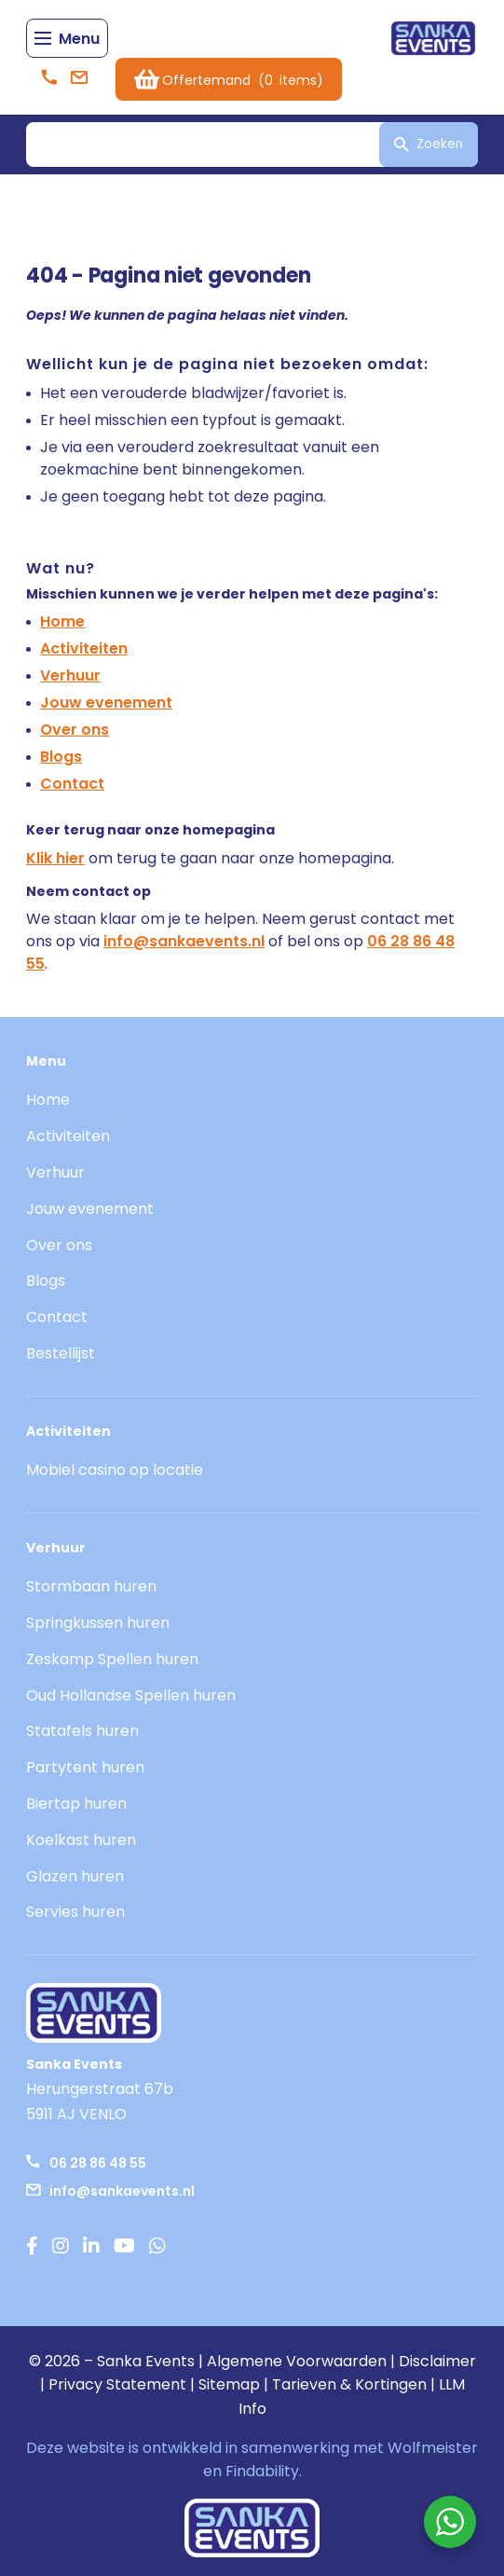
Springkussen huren (98, 1622)
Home (62, 621)
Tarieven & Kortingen (349, 2384)
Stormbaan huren (91, 1586)
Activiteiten (84, 648)
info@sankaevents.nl (184, 941)
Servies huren (75, 1911)
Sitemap (229, 2384)
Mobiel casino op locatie (114, 1470)
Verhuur (70, 675)
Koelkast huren (81, 1840)
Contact (72, 783)
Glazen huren (75, 1876)
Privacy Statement (117, 2384)
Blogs (61, 756)
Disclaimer (437, 2361)
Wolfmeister (433, 2448)
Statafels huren (82, 1731)
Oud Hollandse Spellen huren (131, 1695)
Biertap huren (76, 1803)
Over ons (74, 729)
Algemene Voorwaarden (297, 2361)
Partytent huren (85, 1767)
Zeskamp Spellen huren (112, 1659)
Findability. (263, 2471)
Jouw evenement (106, 702)
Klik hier (55, 858)
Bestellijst (60, 1353)
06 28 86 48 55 (86, 2162)
